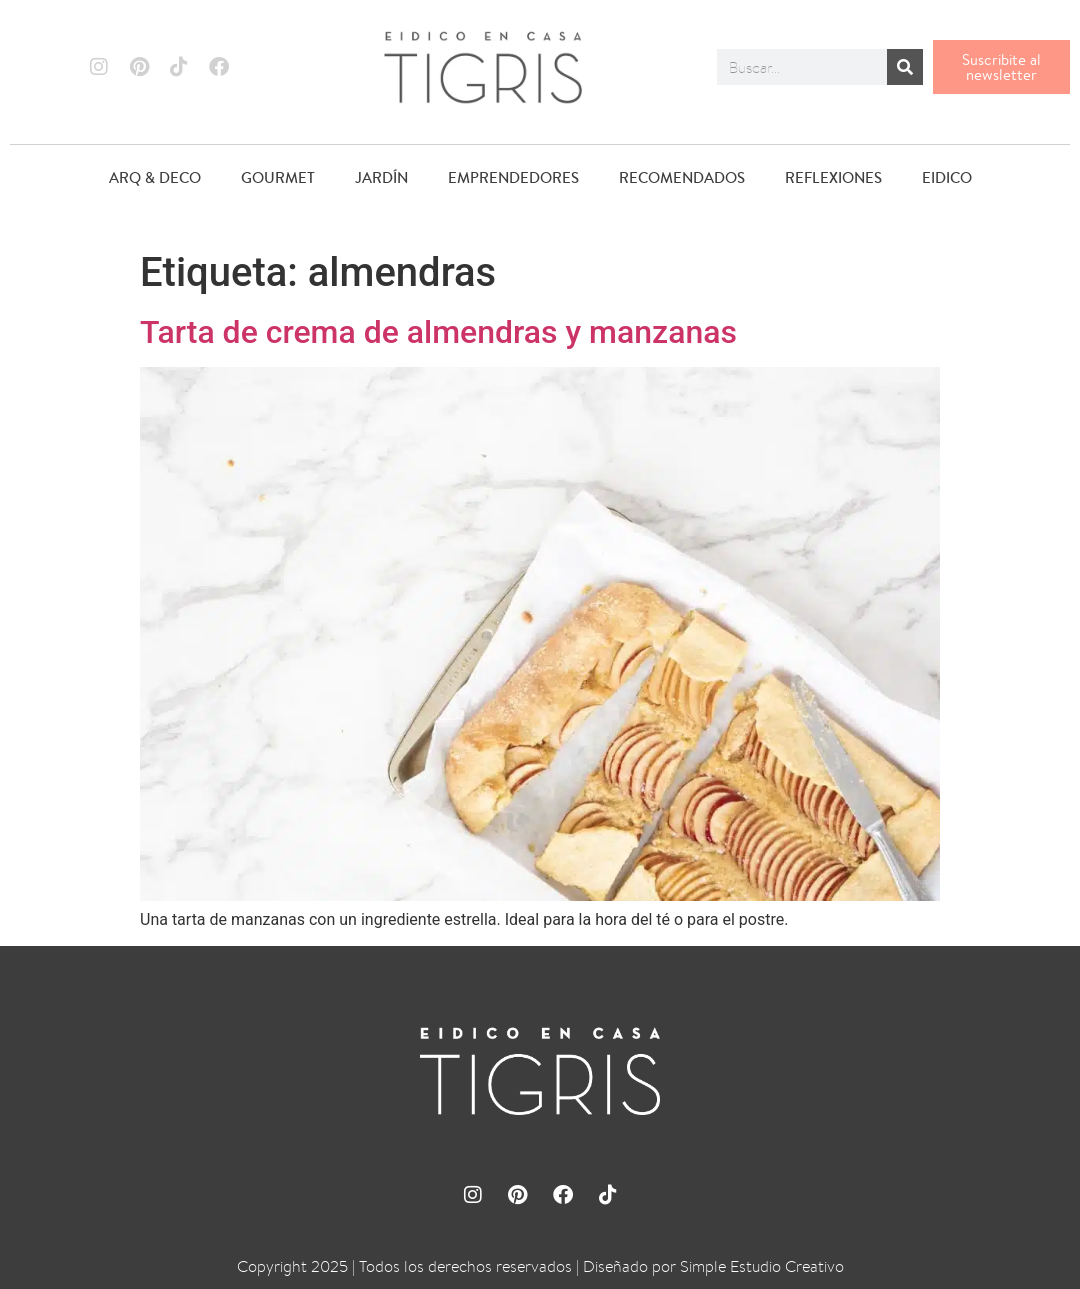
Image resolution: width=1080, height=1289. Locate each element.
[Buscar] (905, 67)
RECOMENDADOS (681, 177)
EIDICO (946, 177)
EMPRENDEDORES (513, 177)
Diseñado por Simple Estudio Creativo (713, 1266)
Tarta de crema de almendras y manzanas (438, 332)
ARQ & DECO (155, 177)
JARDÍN (381, 177)
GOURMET (278, 177)
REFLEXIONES (832, 177)
